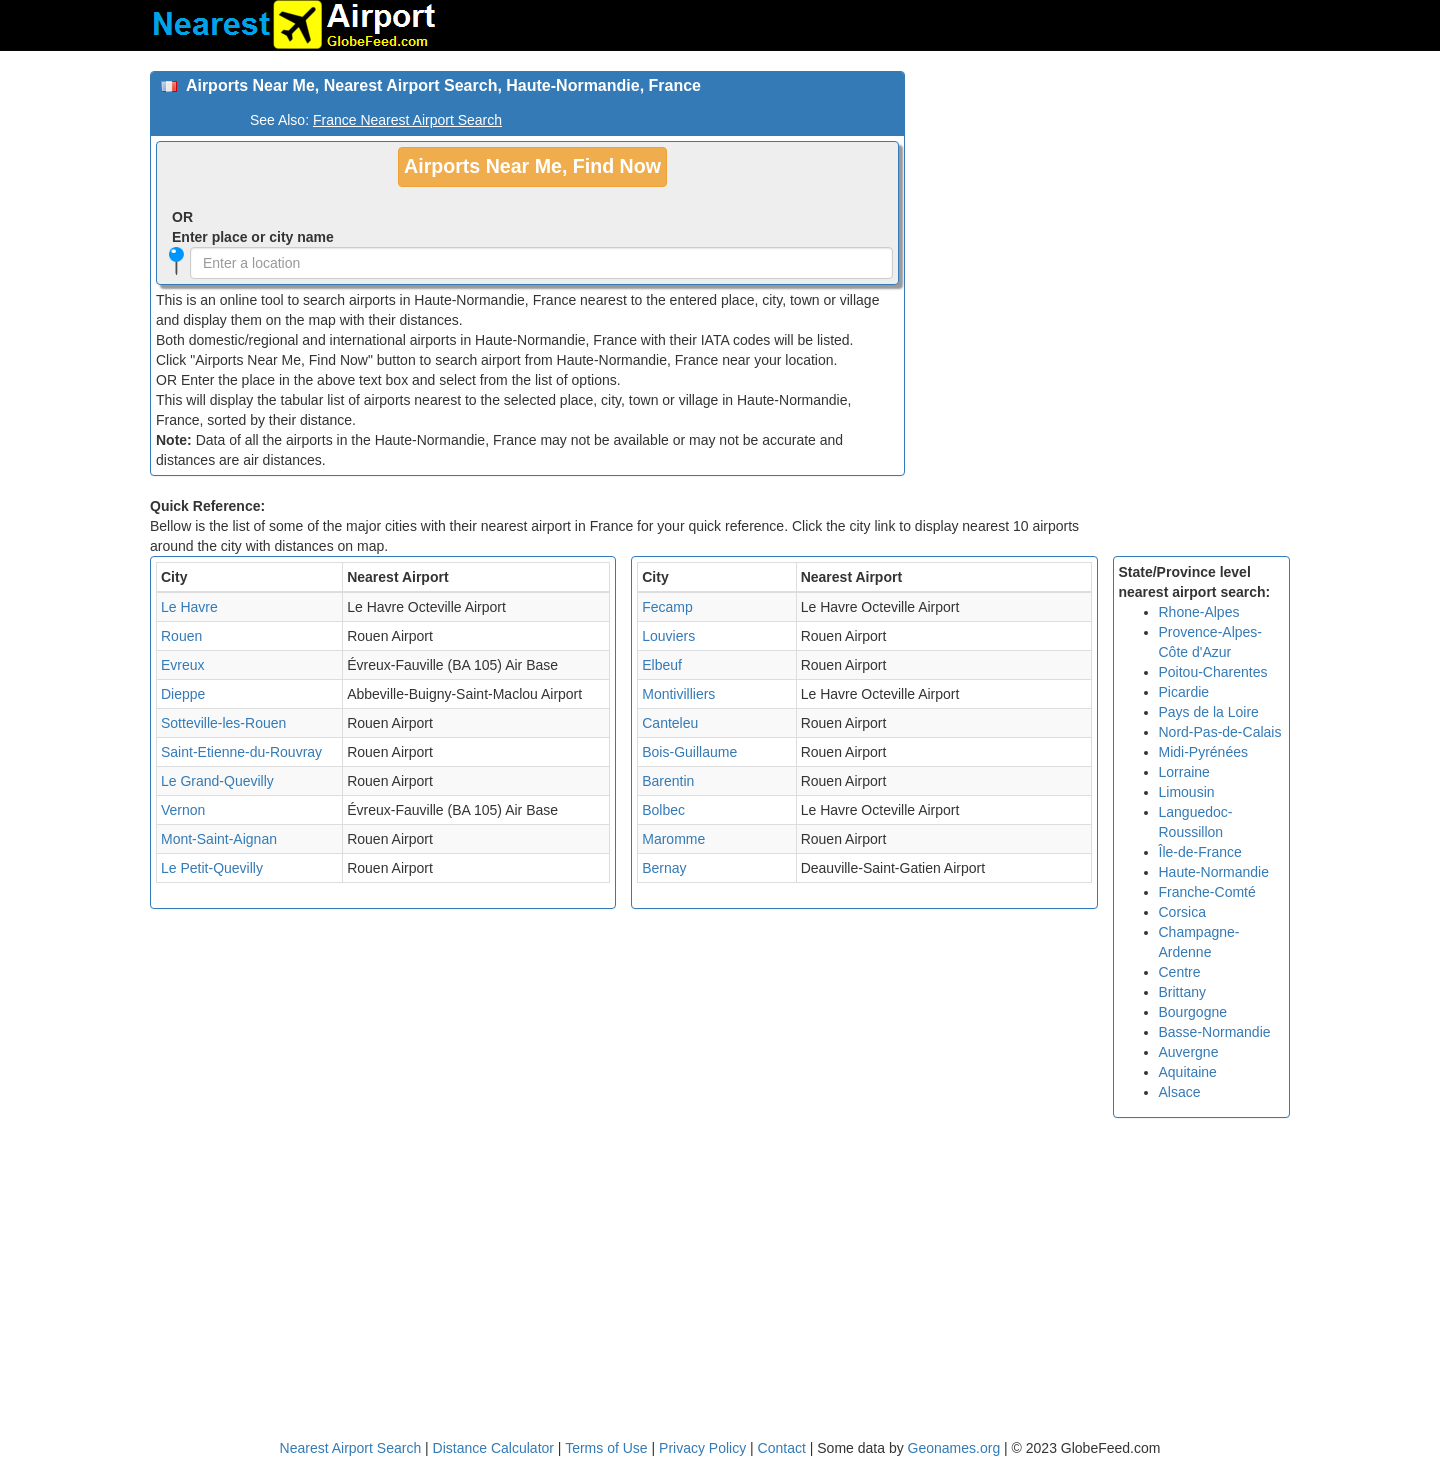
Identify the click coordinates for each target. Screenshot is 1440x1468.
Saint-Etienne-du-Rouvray (241, 752)
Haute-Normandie (1214, 872)
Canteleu (670, 723)
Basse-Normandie (1215, 1032)
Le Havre (189, 607)
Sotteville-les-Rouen (223, 723)
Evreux (183, 665)
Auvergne (1189, 1052)
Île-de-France (1200, 852)
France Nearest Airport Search (407, 120)
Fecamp (667, 607)
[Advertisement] (1105, 211)
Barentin (668, 781)
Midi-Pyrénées (1203, 752)
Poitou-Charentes (1213, 672)
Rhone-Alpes (1199, 612)
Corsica (1182, 912)
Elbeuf (662, 665)
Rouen (181, 636)
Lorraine (1184, 772)
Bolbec (663, 810)
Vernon (183, 810)
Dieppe (183, 694)
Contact (782, 1448)
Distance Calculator (493, 1448)
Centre (1180, 972)
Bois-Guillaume (689, 752)
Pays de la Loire (1209, 712)
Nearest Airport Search (351, 1448)
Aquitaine (1188, 1072)
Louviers (668, 636)
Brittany (1182, 992)
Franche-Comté (1207, 892)
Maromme (673, 839)
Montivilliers (678, 694)
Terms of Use (608, 1448)
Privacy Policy (704, 1448)
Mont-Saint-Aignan (219, 839)
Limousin (1187, 792)
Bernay (664, 868)
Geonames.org (954, 1448)
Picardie (1184, 692)
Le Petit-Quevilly (212, 868)
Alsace (1180, 1092)
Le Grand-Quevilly (217, 781)
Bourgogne (1193, 1012)
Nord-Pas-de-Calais (1220, 732)
